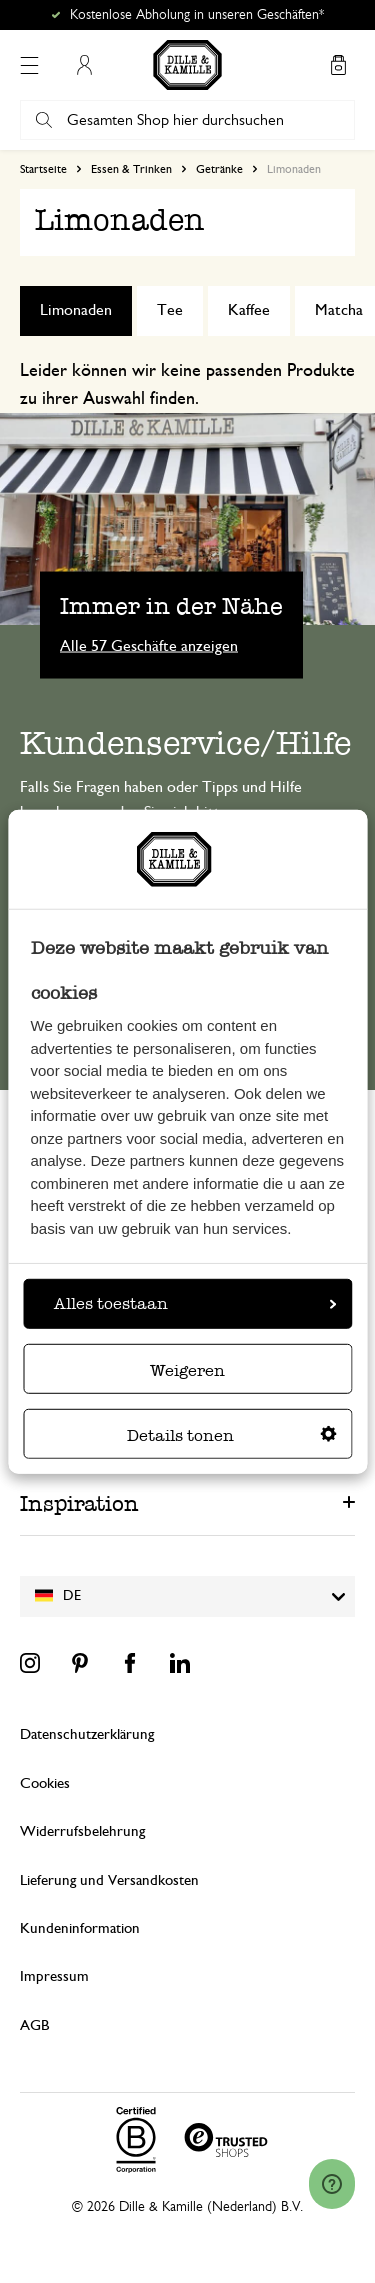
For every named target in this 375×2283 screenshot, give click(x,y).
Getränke (219, 169)
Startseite (43, 169)
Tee (170, 310)
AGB (34, 2025)
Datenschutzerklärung (87, 1734)
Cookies (45, 1783)
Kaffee (249, 310)
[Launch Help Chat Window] (332, 2184)
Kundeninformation (80, 1928)
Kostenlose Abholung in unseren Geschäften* (197, 15)
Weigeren (187, 1370)
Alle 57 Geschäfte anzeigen (149, 646)
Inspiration (79, 1503)
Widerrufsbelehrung (82, 1831)
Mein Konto (84, 65)
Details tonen (232, 1435)
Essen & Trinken (131, 169)
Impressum (54, 1976)
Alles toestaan (195, 1303)
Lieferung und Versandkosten (109, 1880)
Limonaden (76, 310)
